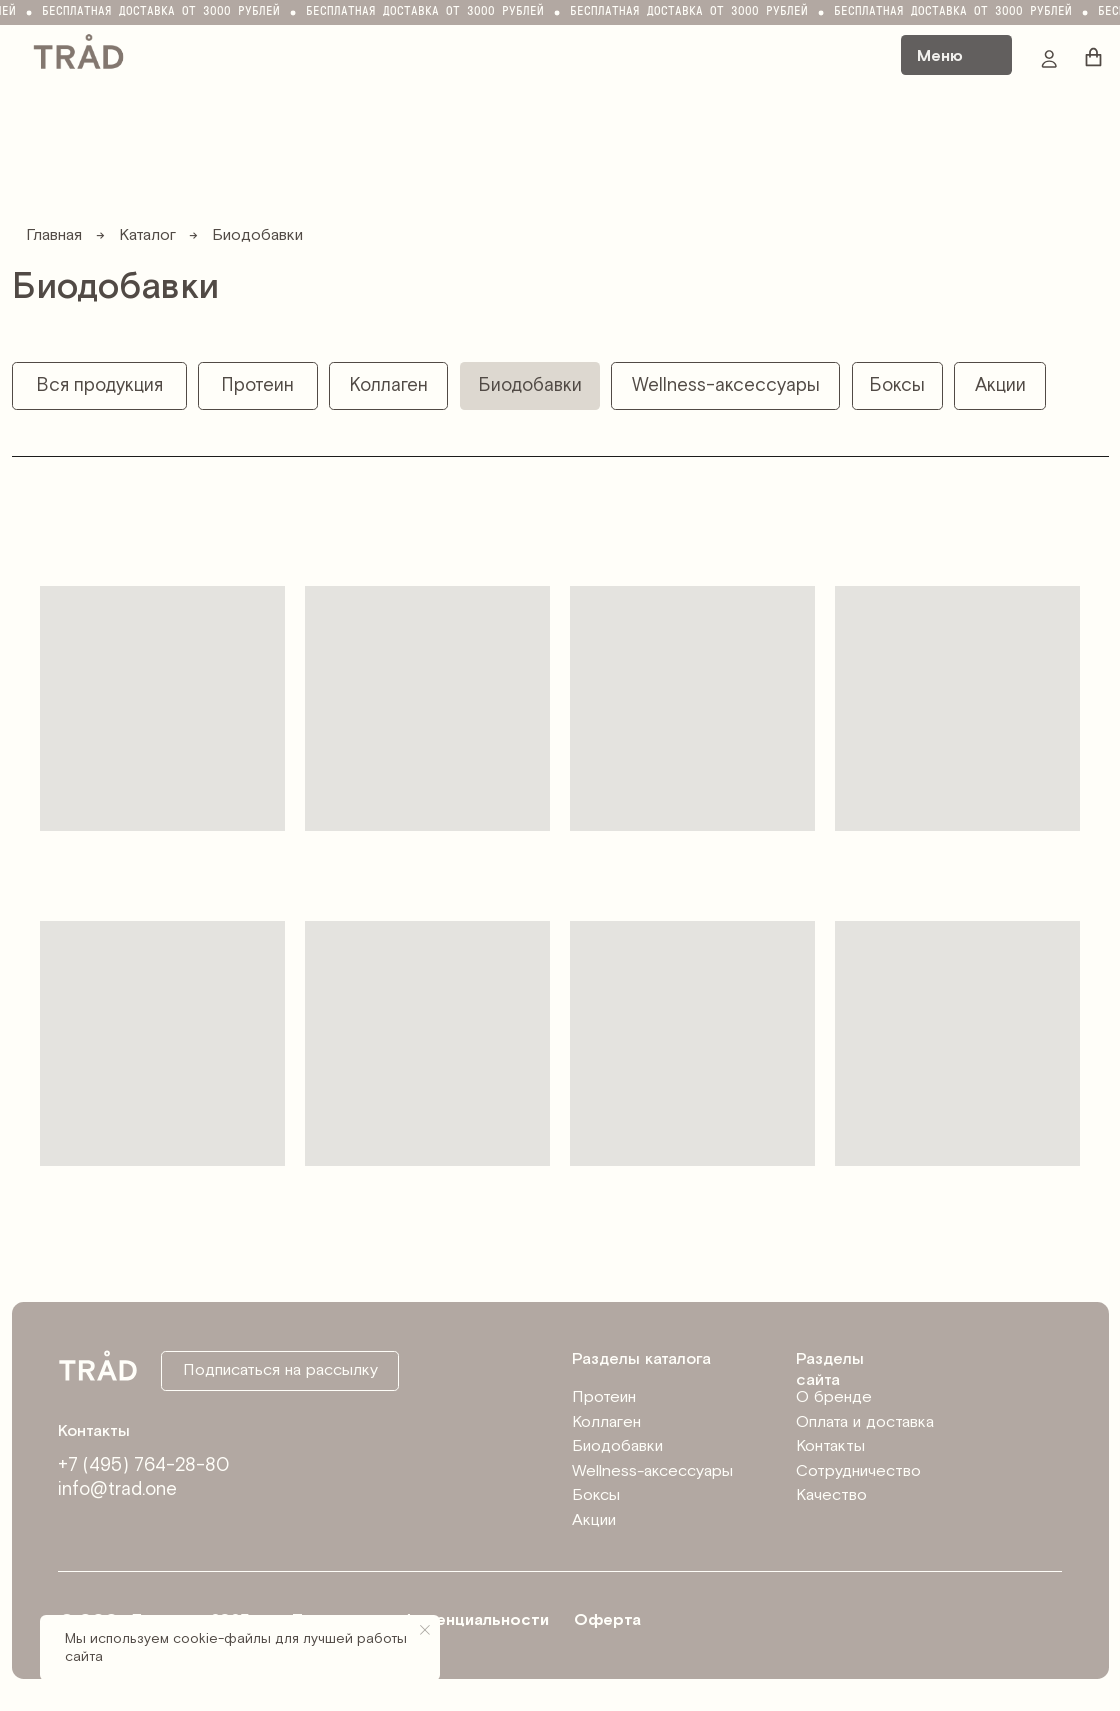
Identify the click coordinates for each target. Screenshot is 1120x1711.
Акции (594, 1520)
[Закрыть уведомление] (425, 1630)
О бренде (834, 1397)
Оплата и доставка (865, 1422)
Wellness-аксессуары (652, 1471)
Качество (831, 1495)
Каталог (147, 235)
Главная (54, 235)
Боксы (596, 1495)
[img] (78, 49)
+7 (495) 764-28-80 (144, 1465)
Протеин (604, 1397)
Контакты (830, 1446)
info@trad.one (117, 1489)
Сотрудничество (858, 1471)
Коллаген (606, 1422)
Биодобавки (617, 1446)
